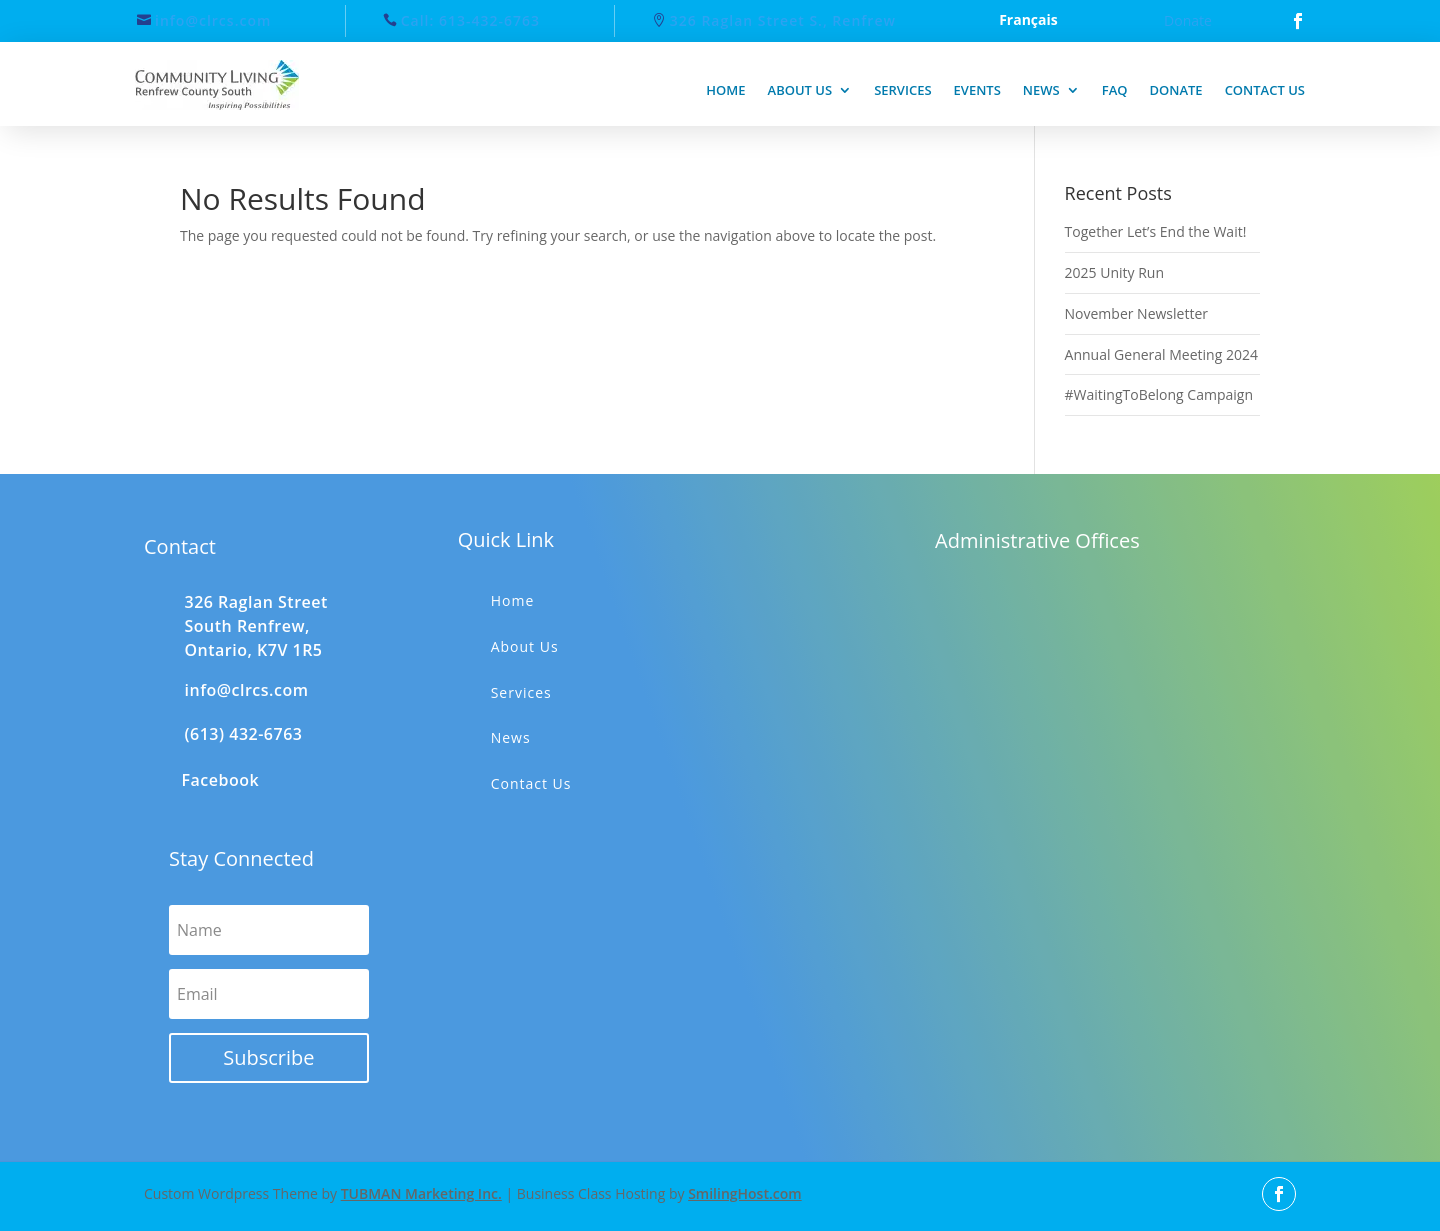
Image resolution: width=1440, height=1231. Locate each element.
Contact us (1265, 90)
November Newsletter (1136, 313)
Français (1028, 21)
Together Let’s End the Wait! (1156, 231)
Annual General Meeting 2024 (1161, 354)
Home (725, 90)
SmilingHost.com (745, 1193)
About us (800, 90)
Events (977, 90)
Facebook (221, 780)
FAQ (1115, 90)
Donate (1188, 20)
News (1041, 90)
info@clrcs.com (213, 20)
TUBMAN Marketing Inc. (421, 1193)
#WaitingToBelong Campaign (1159, 394)
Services (902, 90)
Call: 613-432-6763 (470, 20)
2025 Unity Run (1114, 272)
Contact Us (531, 783)
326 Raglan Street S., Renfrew (783, 20)
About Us (525, 646)
